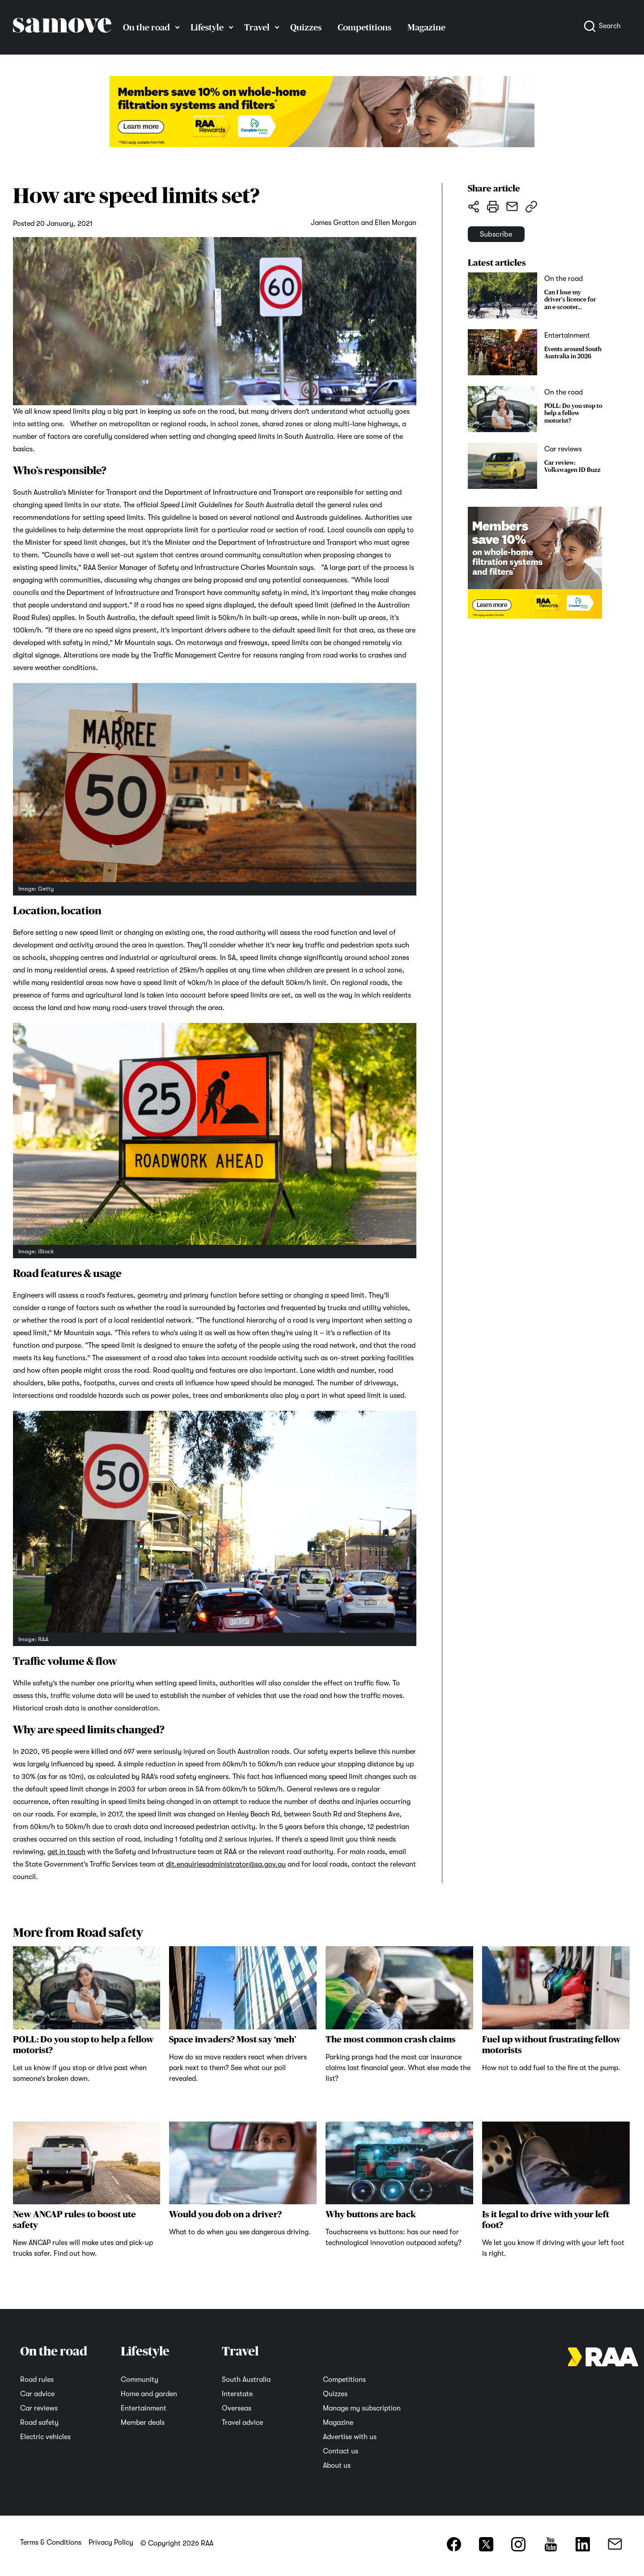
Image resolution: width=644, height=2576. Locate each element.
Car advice (37, 2394)
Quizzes (306, 27)
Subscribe (511, 240)
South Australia (246, 2380)
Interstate (237, 2394)
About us (337, 2465)
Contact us (340, 2451)
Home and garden (149, 2394)
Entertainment (143, 2408)
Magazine (426, 27)
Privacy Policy (111, 2542)
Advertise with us (350, 2437)
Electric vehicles (45, 2437)
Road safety (39, 2423)
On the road (146, 27)
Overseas (236, 2408)
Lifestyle (207, 27)
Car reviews (39, 2408)
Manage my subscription (362, 2408)
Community (139, 2380)
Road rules (37, 2380)
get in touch (66, 1852)
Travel (257, 27)
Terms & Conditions (50, 2542)
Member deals (143, 2423)
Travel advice (242, 2423)
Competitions (364, 27)
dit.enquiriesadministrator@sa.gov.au (226, 1864)
